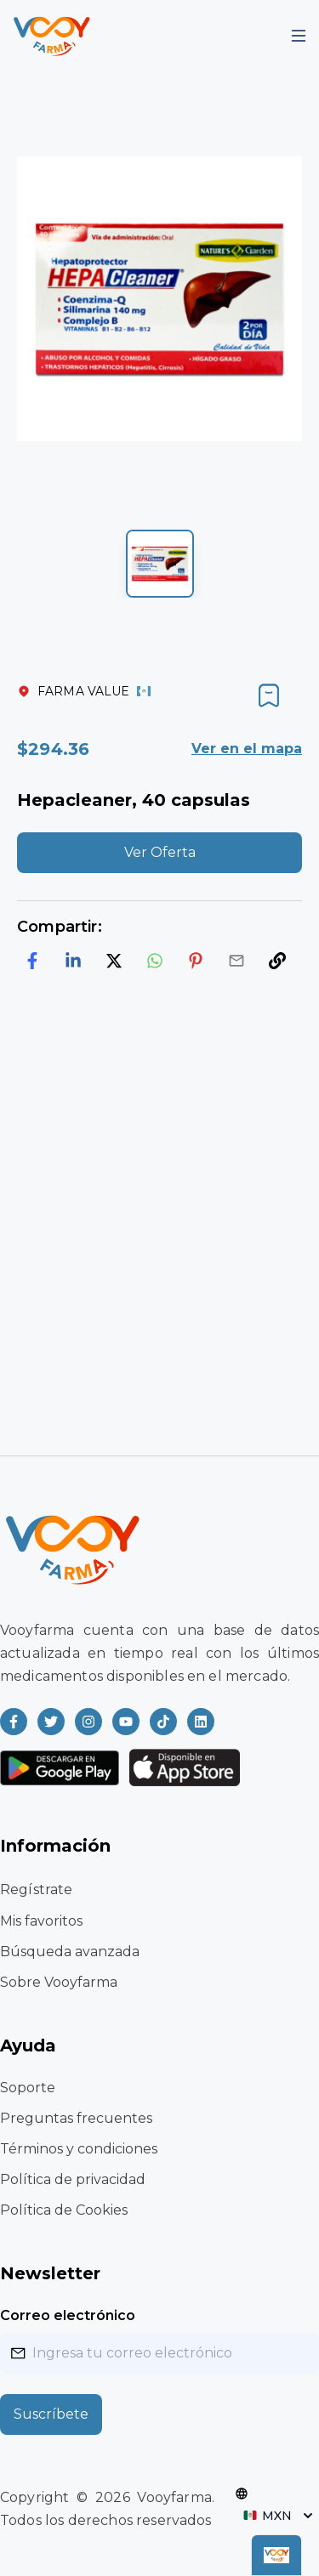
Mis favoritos (41, 1921)
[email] (236, 960)
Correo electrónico (67, 2315)
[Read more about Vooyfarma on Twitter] (51, 1721)
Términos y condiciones (78, 2149)
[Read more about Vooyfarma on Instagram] (88, 1721)
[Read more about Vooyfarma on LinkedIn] (200, 1721)
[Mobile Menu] (298, 36)
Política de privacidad (72, 2179)
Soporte (27, 2088)
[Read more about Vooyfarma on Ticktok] (163, 1721)
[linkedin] (73, 960)
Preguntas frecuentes (76, 2118)
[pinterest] (195, 960)
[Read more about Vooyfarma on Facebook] (13, 1721)
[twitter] (114, 960)
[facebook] (32, 960)
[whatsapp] (155, 960)
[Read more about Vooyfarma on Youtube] (126, 1721)
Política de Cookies (64, 2210)
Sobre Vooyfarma (58, 1982)
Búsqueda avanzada (70, 1951)
